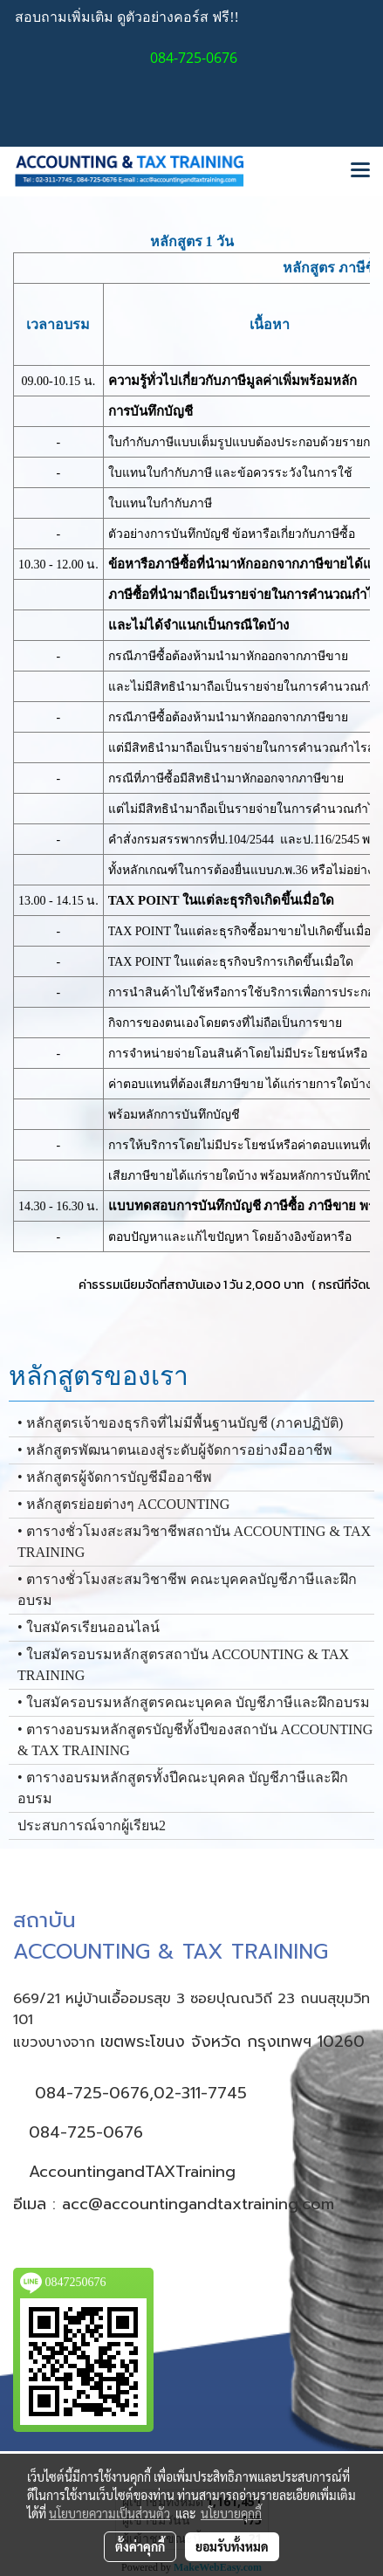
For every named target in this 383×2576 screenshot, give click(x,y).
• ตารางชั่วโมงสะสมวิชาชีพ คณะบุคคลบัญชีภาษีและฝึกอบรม (187, 1590)
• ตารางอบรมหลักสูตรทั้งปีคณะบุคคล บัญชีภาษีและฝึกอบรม (182, 1788)
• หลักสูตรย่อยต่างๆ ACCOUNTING (123, 1504)
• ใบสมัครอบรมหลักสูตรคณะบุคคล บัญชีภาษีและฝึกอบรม (193, 1702)
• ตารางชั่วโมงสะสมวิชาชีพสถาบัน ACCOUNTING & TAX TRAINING (194, 1542)
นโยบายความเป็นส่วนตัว (109, 2513)
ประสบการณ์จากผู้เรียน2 (91, 1825)
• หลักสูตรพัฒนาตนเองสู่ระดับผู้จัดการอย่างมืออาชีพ (174, 1450)
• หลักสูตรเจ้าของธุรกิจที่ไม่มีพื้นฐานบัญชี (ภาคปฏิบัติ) (180, 1422)
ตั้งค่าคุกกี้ (140, 2546)
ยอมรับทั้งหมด (232, 2546)
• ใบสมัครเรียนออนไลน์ (88, 1627)
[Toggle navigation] (360, 171)
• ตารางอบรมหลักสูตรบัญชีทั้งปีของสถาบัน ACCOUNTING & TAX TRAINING (195, 1740)
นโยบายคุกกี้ (231, 2513)
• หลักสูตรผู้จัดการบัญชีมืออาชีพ (114, 1477)
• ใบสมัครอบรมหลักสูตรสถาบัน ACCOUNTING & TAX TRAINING (183, 1665)
